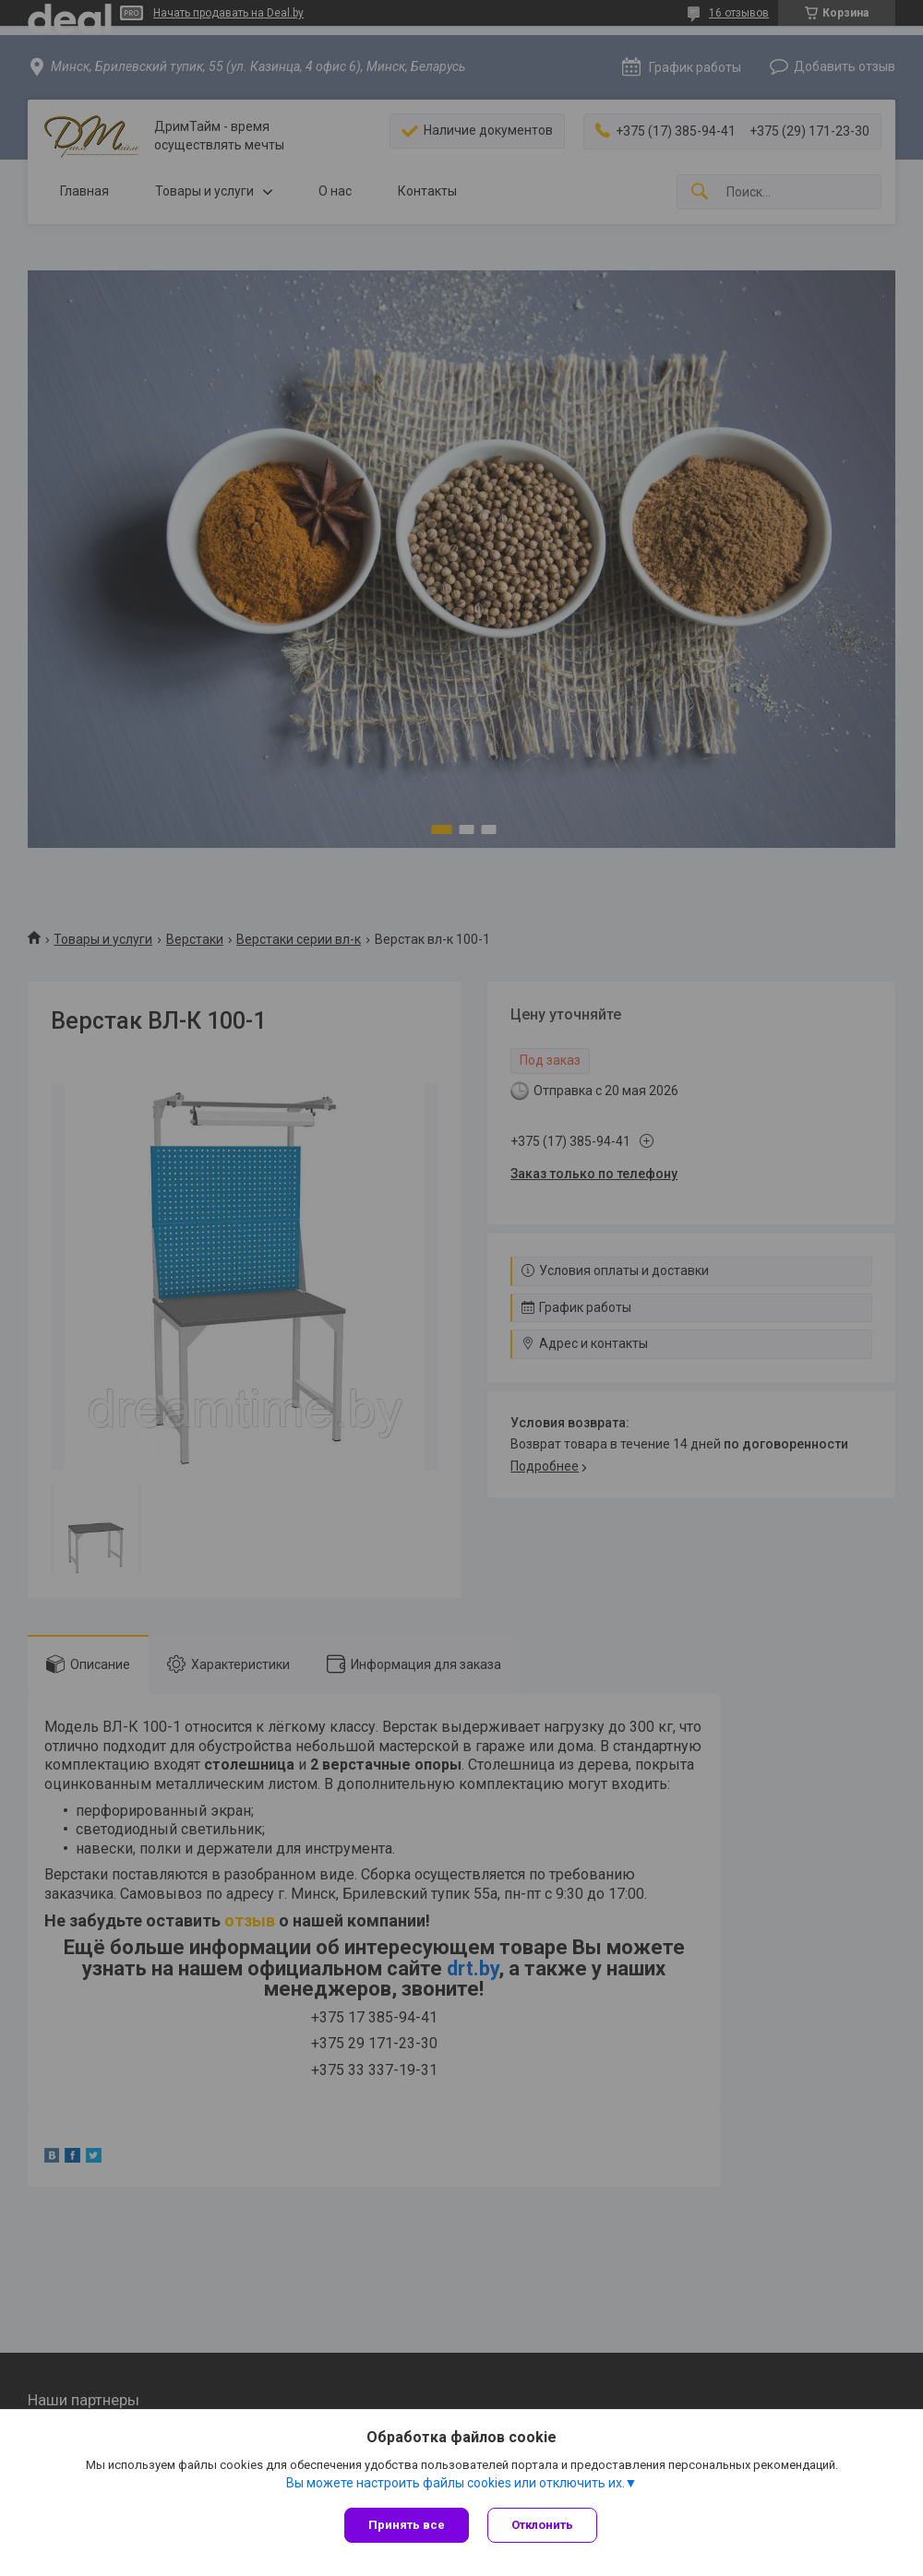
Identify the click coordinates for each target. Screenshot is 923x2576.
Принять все (406, 2525)
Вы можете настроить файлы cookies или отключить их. (455, 2482)
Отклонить (542, 2525)
